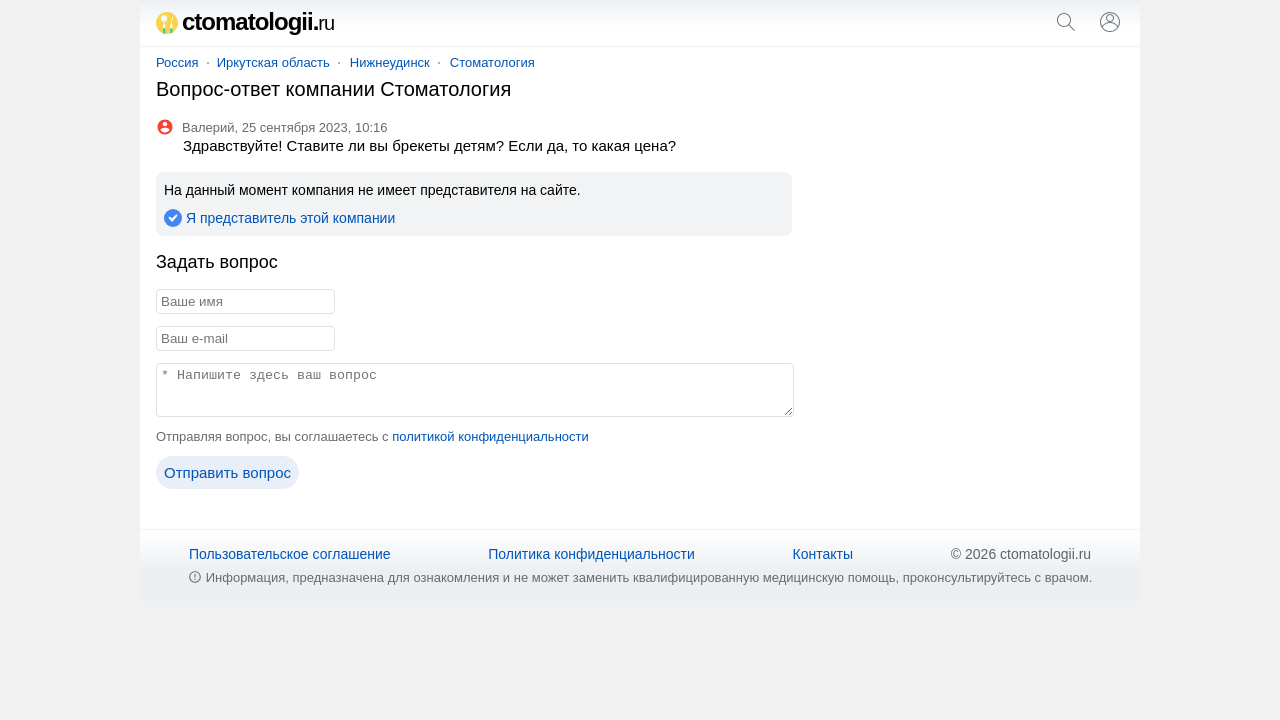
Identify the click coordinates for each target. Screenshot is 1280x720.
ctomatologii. (245, 21)
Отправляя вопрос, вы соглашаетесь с (372, 436)
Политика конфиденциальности (591, 554)
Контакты (823, 554)
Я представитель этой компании (290, 218)
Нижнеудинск (390, 62)
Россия (177, 62)
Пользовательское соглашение (290, 554)
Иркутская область (273, 62)
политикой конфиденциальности (490, 436)
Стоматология (492, 62)
